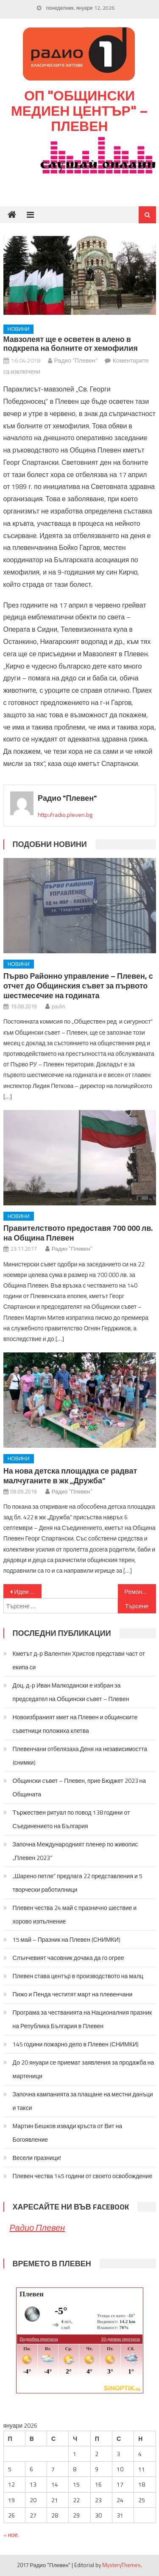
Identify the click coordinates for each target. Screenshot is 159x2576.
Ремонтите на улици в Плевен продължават (140, 1591)
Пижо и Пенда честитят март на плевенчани (73, 1994)
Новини (19, 329)
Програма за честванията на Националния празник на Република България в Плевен (82, 2019)
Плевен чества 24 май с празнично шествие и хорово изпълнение (75, 1914)
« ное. (11, 2534)
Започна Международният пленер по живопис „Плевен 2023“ (75, 1851)
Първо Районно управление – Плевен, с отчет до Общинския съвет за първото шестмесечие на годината (78, 985)
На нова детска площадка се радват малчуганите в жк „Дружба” (70, 1475)
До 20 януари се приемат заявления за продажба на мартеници (83, 2069)
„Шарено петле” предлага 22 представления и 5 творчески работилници (77, 1882)
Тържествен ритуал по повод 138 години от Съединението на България (71, 1819)
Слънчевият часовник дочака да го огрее (68, 1957)
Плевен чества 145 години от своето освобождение (83, 2175)
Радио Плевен (37, 2227)
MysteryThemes (121, 2565)
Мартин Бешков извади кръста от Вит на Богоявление (68, 2132)
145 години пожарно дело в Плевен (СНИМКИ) (76, 2044)
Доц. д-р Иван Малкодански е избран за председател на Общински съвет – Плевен (71, 1692)
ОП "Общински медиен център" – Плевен (79, 110)
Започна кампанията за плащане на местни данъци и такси (83, 2101)
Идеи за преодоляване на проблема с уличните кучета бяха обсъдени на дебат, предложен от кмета (28, 1591)
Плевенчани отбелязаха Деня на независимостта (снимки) (80, 1755)
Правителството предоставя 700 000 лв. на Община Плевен (78, 1233)
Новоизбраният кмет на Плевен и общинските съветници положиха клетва (75, 1724)
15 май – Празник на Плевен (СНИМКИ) (66, 1939)
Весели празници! (37, 2157)
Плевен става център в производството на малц (78, 1975)
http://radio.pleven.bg (65, 814)
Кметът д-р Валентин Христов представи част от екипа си (79, 1660)
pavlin (58, 1006)
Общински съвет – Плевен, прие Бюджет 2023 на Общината (79, 1787)
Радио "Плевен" (76, 360)
